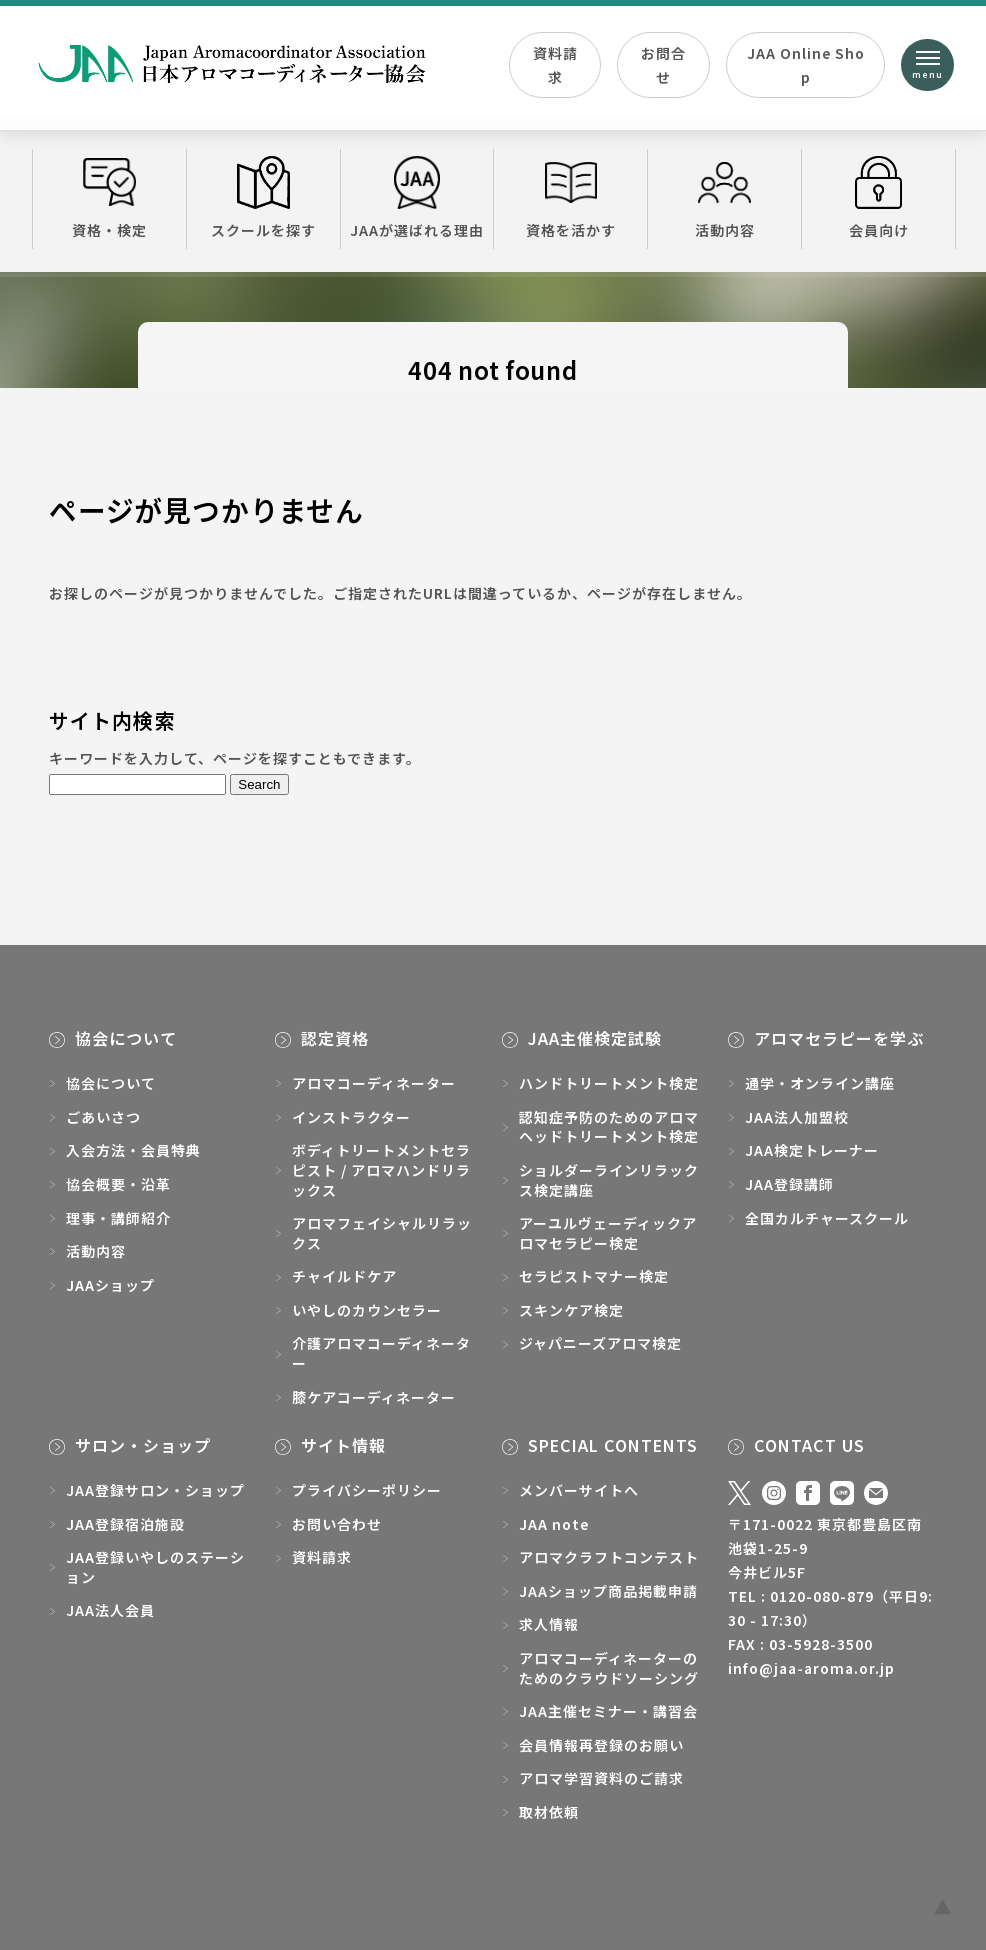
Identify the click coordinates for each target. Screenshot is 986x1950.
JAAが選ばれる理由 (417, 198)
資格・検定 (109, 198)
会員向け (878, 198)
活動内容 (724, 198)
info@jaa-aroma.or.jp (811, 1668)
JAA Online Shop (806, 65)
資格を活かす (570, 198)
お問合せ (663, 65)
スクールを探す (263, 198)
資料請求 (555, 65)
